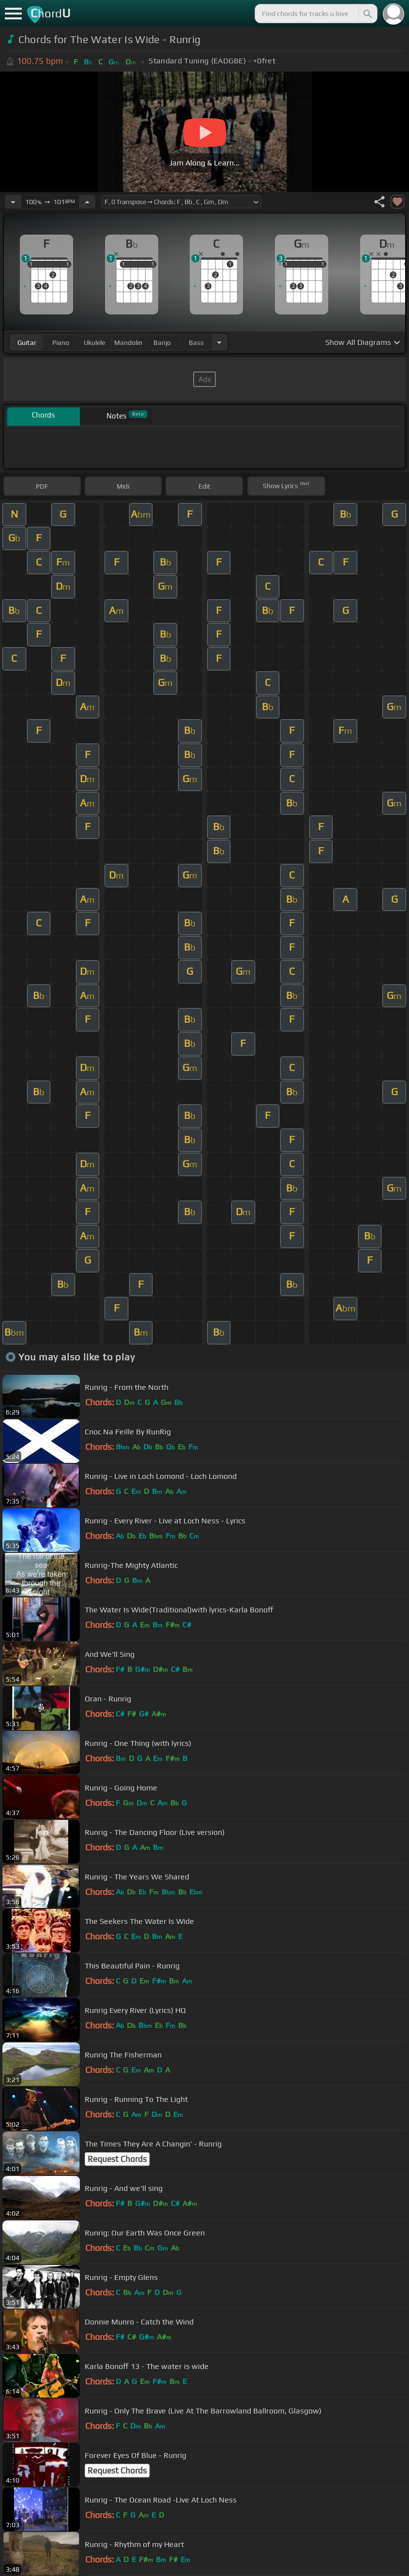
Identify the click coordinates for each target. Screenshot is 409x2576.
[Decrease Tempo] (13, 201)
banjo (162, 342)
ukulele (94, 342)
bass (196, 342)
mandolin (128, 342)
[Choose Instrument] (219, 342)
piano (60, 342)
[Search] (367, 13)
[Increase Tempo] (87, 201)
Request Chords (117, 2159)
